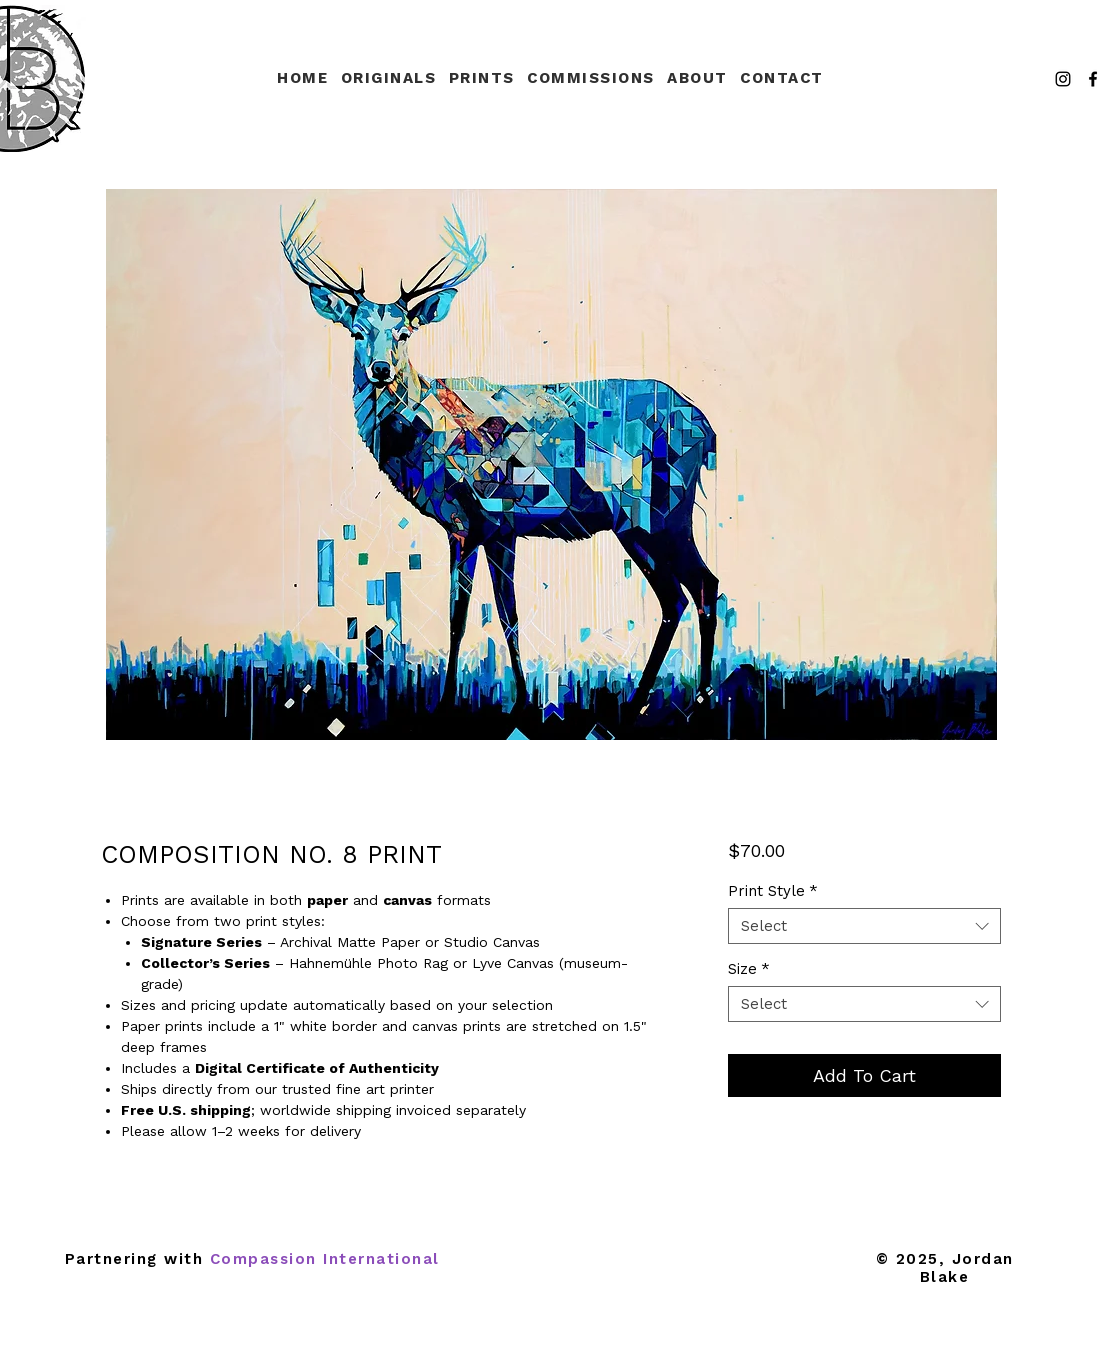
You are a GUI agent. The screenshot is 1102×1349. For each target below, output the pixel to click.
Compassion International (325, 1259)
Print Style (773, 891)
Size (749, 969)
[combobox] (864, 926)
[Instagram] (1063, 79)
